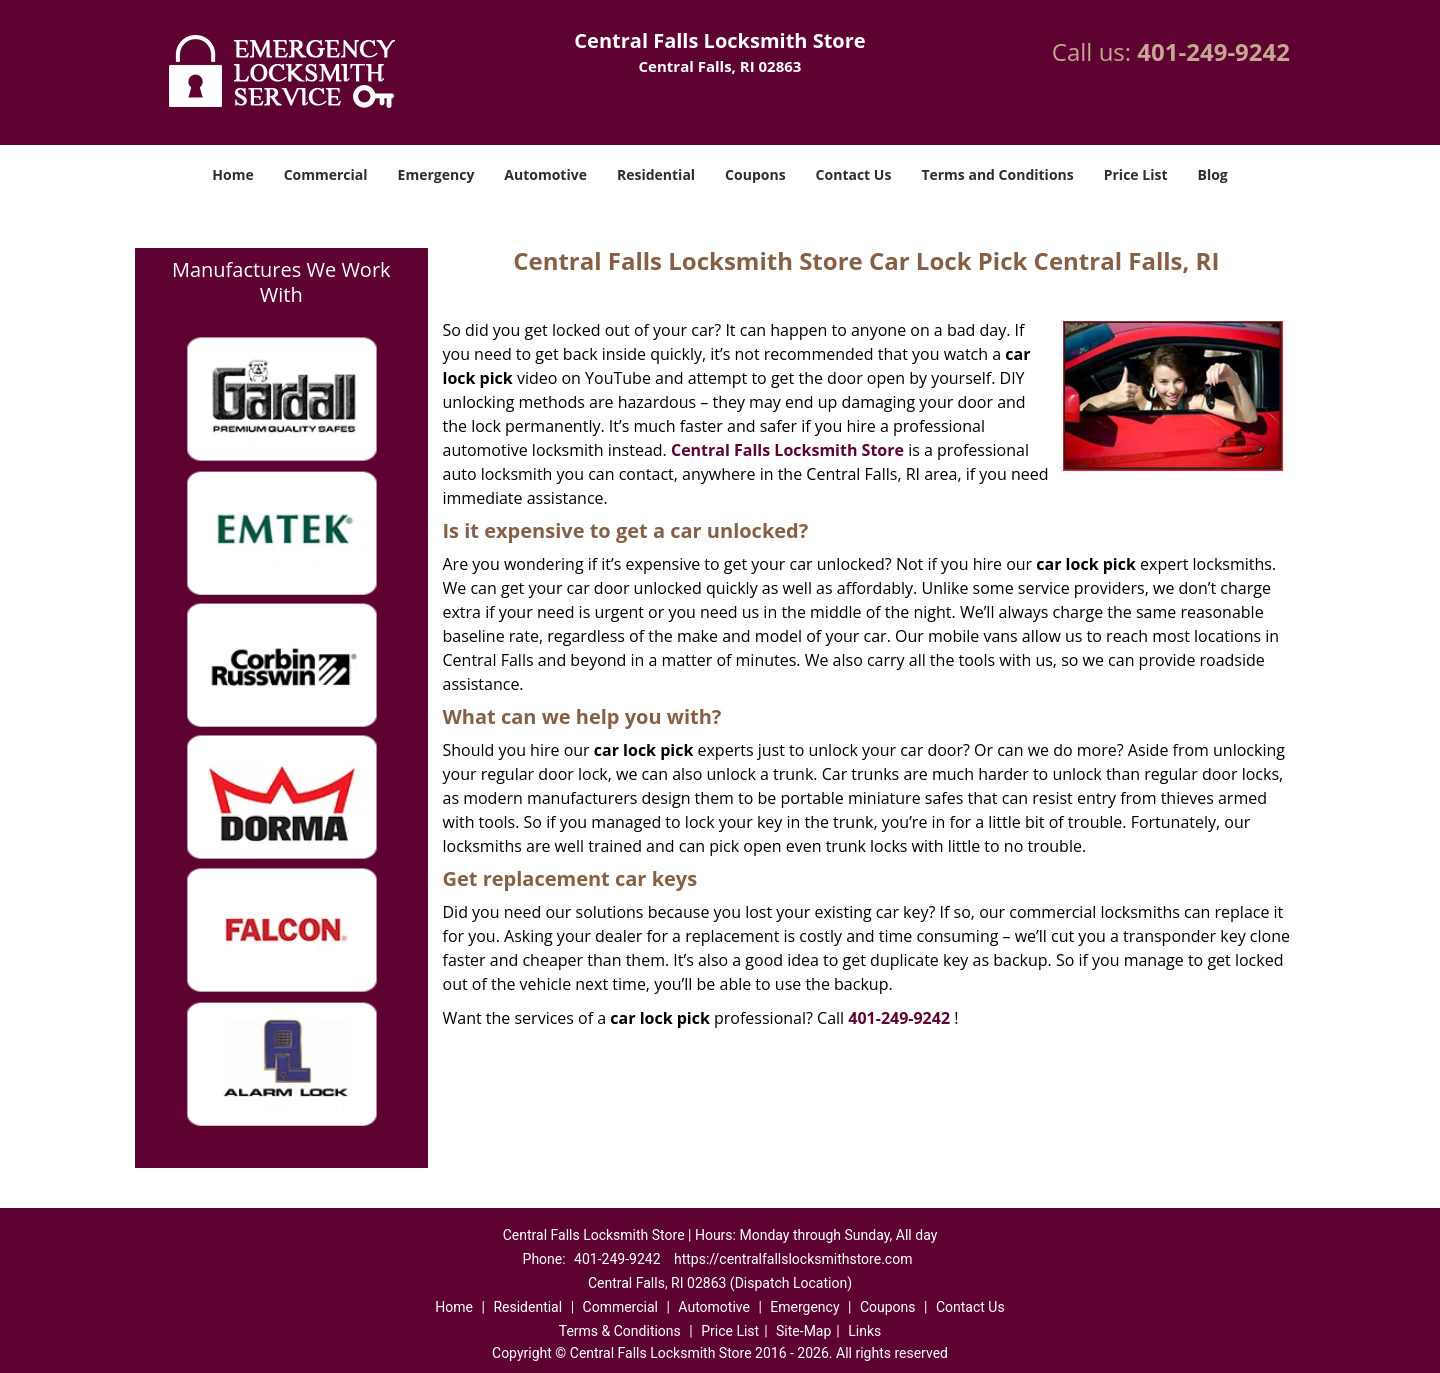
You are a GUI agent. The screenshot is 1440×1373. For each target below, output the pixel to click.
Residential (656, 174)
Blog (1212, 174)
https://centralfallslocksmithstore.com (793, 1259)
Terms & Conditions (620, 1331)
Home (232, 174)
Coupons (755, 174)
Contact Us (854, 174)
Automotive (545, 174)
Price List (1136, 174)
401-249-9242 (1213, 51)
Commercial (326, 174)
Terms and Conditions (997, 174)
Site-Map (803, 1331)
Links (864, 1331)
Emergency (436, 174)
